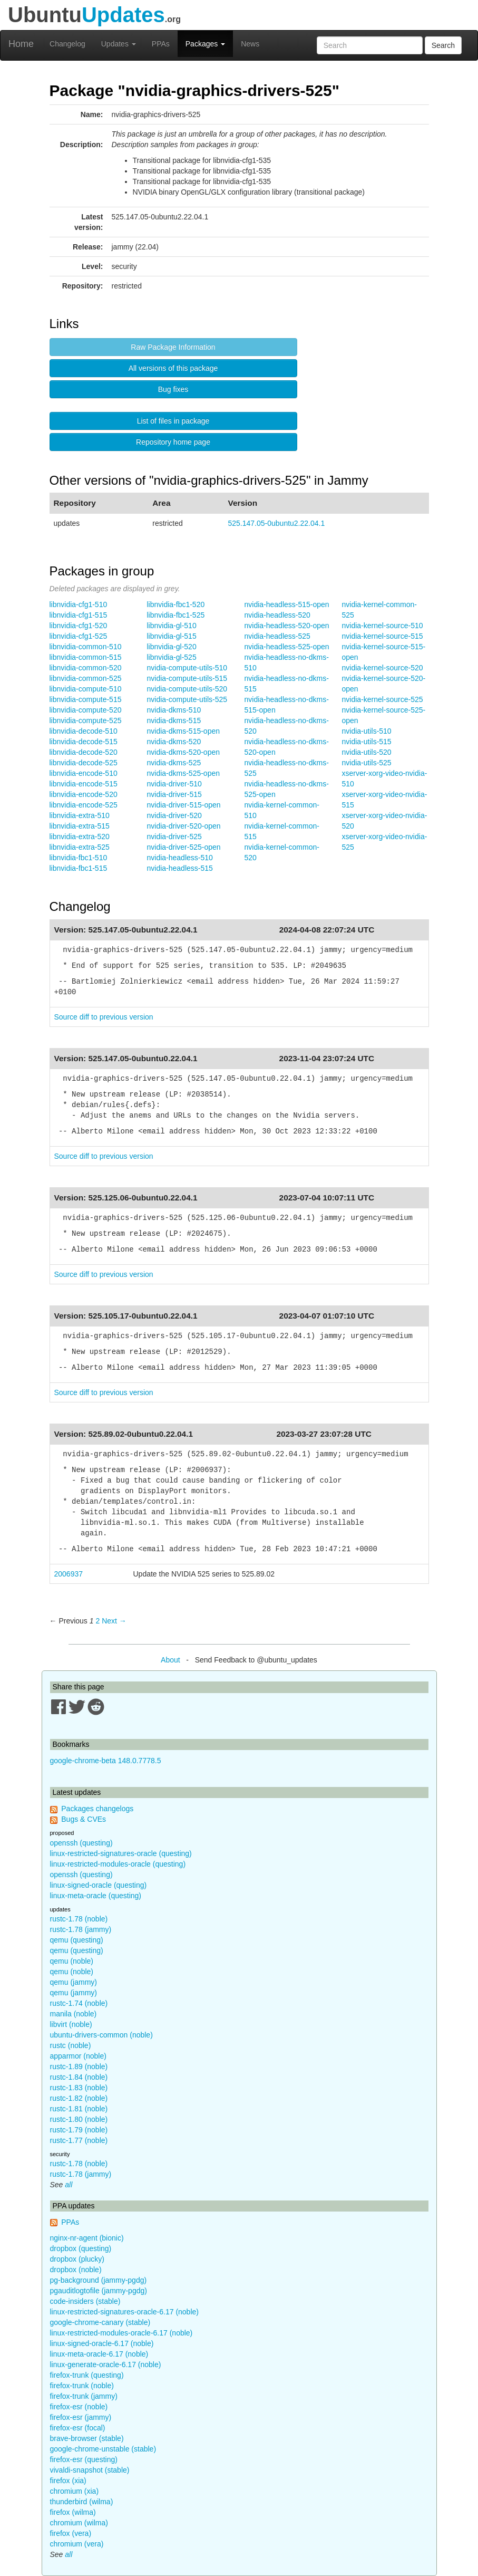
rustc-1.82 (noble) (79, 2098)
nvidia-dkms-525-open (183, 773)
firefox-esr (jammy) (81, 2417)
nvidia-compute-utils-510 (187, 668)
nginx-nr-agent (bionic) (87, 2238)
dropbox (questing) (81, 2248)
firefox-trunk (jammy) (84, 2396)
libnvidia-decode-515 (84, 741)
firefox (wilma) (73, 2512)
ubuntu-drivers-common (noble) (101, 2035)
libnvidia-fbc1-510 (79, 857)
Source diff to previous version (103, 1017)
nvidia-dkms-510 (174, 710)
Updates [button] (118, 44)
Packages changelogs (97, 1808)
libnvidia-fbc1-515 (79, 868)
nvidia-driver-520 (174, 815)
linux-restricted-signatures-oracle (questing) (121, 1853)
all (68, 2184)
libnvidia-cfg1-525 (79, 636)
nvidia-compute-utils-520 (187, 689)
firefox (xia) (68, 2480)
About (170, 1660)
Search (443, 45)
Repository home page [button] (173, 442)
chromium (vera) (77, 2544)
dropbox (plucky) (77, 2259)
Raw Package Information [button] (173, 347)
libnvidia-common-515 (86, 657)
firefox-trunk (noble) (82, 2385)
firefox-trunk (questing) (87, 2375)
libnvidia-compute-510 (86, 689)
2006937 (68, 1574)
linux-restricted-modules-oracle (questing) (118, 1864)
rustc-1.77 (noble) (79, 2140)
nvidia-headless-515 (180, 868)
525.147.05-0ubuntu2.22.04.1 (276, 523)
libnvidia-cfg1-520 (79, 625)
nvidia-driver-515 (174, 794)
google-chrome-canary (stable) (100, 2322)
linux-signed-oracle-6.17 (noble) (102, 2343)
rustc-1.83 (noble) (79, 2087)
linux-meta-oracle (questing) (96, 1895)
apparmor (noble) (78, 2056)
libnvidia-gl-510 (172, 625)
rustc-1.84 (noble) (79, 2077)
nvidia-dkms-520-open (183, 752)
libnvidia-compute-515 (86, 699)
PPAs (161, 44)
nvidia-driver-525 (174, 836)
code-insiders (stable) (85, 2301)
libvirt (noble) (71, 2024)
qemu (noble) (72, 1961)
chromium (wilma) (79, 2523)
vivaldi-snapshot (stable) (90, 2470)
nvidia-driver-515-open (184, 805)
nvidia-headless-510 (180, 857)
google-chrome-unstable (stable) (103, 2449)
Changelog (67, 44)
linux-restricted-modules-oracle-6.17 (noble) (121, 2333)
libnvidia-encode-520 (84, 794)
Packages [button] (205, 44)
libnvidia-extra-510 (80, 815)
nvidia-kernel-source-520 (382, 668)
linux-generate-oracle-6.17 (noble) (105, 2364)
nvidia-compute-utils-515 (187, 678)
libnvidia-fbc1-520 (176, 604)
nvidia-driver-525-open (184, 847)
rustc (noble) (70, 2045)
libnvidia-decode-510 (84, 731)
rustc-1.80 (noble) (79, 2119)
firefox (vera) (71, 2533)
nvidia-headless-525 (277, 636)
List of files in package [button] (173, 421)
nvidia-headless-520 (277, 615)
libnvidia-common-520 (86, 668)
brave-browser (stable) (87, 2438)
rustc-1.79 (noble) (79, 2130)
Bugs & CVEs (83, 1819)
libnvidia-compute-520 (86, 710)
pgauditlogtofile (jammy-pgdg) (98, 2290)
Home (21, 44)
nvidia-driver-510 (174, 784)
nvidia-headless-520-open (287, 625)
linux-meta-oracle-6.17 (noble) (99, 2354)
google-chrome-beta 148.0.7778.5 (105, 1760)
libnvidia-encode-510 (84, 773)
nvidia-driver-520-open (184, 826)
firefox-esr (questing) (84, 2459)
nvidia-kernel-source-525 (382, 699)
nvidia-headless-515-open (287, 604)
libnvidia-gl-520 (172, 646)
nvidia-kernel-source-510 (382, 625)
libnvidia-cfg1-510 (79, 604)
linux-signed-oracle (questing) (98, 1885)
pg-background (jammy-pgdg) (98, 2280)
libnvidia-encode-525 (84, 805)
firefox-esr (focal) (77, 2428)
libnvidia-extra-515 (80, 826)
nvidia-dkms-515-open (183, 731)
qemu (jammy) (73, 1982)
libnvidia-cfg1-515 (79, 615)
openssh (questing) (81, 1843)
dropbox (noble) (76, 2269)
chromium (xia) (74, 2491)
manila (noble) (73, 2014)
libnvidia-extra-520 (80, 836)
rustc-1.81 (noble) (79, 2108)
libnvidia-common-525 (86, 678)
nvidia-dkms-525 (174, 762)
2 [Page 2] (97, 1621)
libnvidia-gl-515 (172, 636)
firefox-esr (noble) (79, 2406)
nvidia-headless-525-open (287, 646)
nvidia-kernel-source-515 (382, 636)
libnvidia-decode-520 (84, 752)
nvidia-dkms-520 (174, 741)
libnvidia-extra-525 (80, 847)
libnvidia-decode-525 (84, 762)
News (250, 44)
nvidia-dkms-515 (174, 720)
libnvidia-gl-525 (172, 657)
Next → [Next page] (114, 1621)
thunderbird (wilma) (81, 2501)
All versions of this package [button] (173, 368)
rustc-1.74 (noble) (79, 2003)
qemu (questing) (76, 1940)
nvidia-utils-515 (367, 741)
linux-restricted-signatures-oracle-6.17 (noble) (124, 2312)
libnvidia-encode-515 (84, 784)
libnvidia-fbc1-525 (176, 615)
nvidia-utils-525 (367, 762)
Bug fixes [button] (173, 389)
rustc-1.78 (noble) (79, 1919)
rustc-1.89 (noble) (79, 2066)
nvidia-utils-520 (367, 752)
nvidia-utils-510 (367, 731)
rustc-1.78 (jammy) (81, 1929)
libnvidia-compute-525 (86, 720)
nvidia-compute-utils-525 (187, 699)
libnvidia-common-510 (86, 646)
